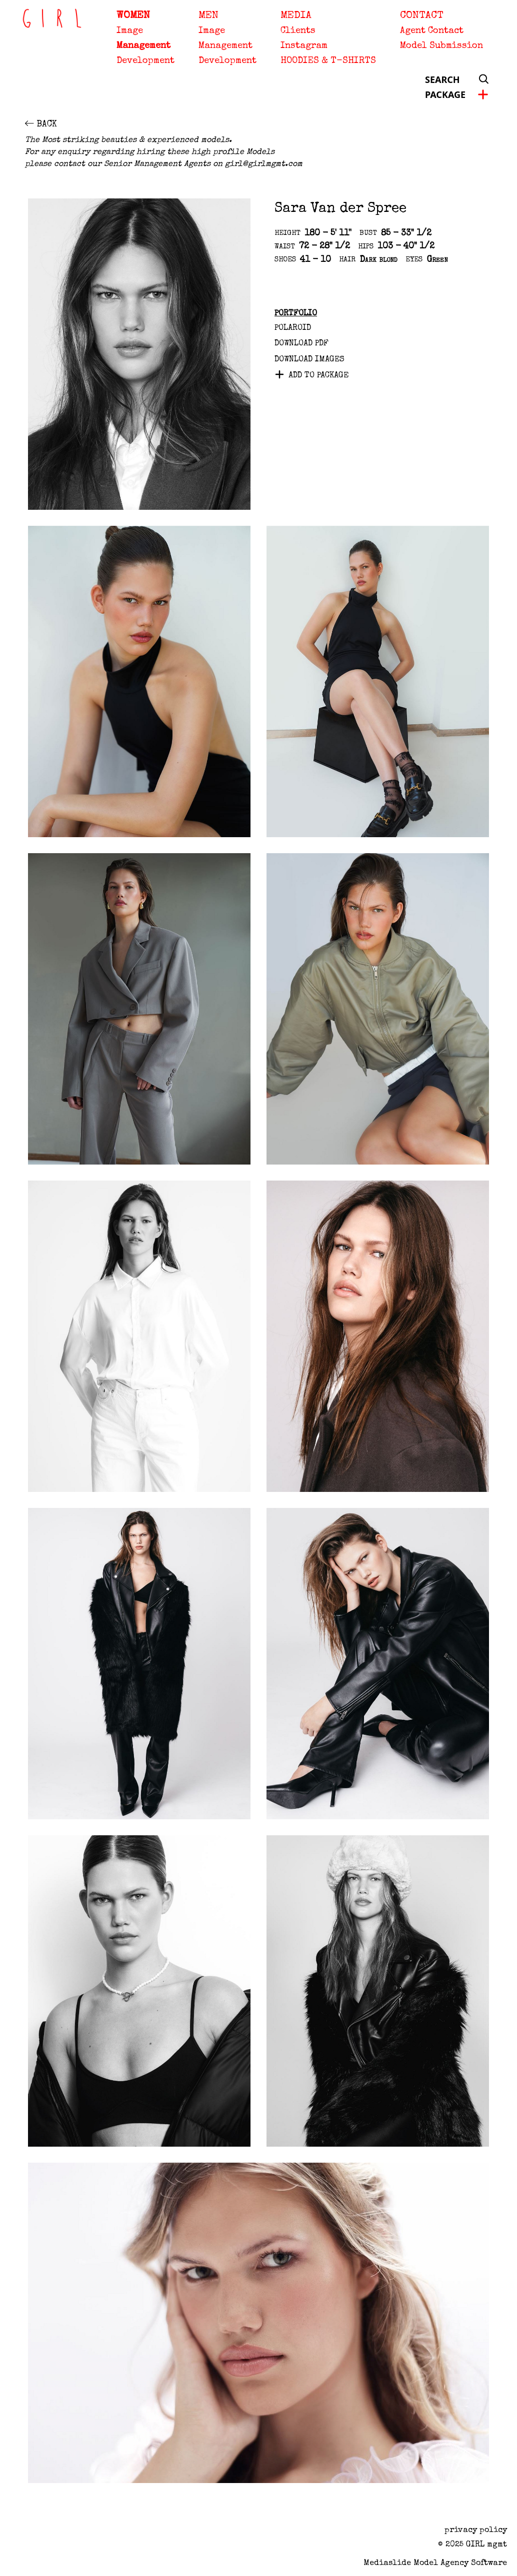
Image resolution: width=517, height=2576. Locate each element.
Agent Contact (432, 30)
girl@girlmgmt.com (263, 164)
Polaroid (292, 328)
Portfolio (295, 314)
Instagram (304, 45)
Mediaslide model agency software (435, 2564)
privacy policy (475, 2531)
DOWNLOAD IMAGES (309, 360)
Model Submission (441, 45)
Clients (298, 30)
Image (129, 30)
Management (143, 45)
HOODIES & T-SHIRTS (328, 60)
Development (145, 60)
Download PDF (301, 344)
